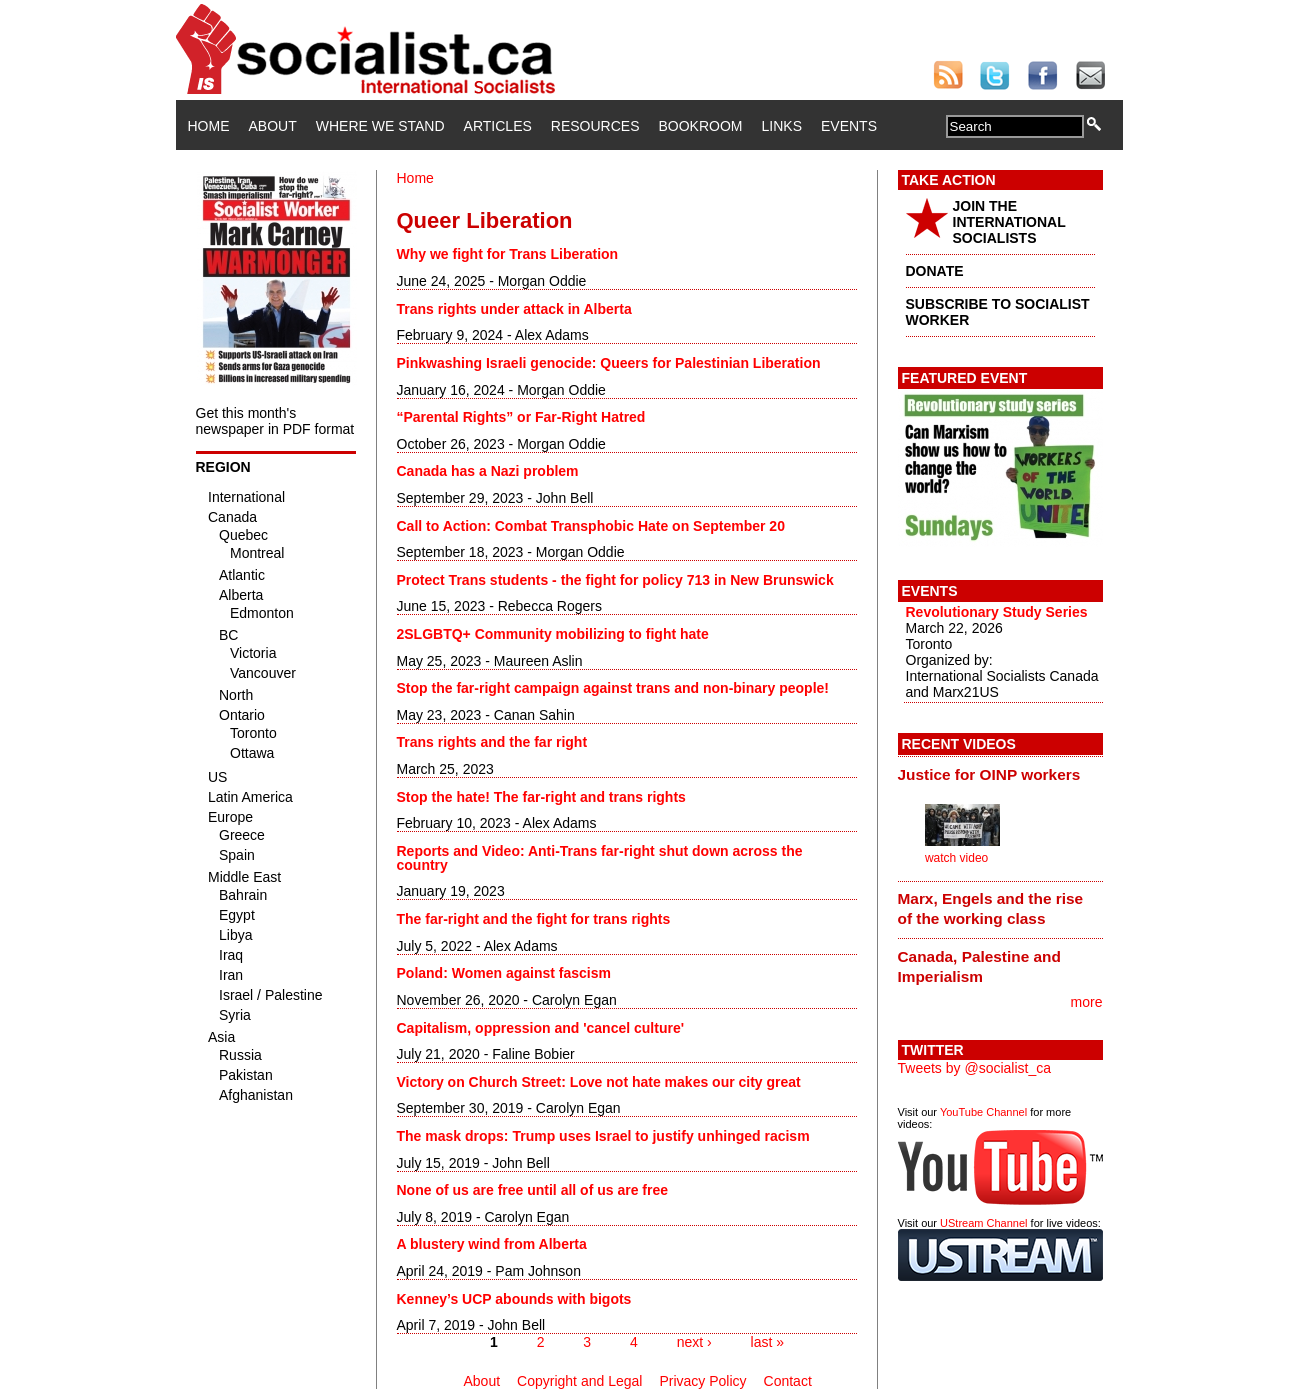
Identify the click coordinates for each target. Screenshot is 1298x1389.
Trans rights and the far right (492, 742)
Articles (498, 126)
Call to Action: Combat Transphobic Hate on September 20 (591, 526)
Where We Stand (380, 126)
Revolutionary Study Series (997, 612)
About (273, 126)
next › (694, 1342)
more (1087, 1002)
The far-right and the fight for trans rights (534, 919)
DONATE (935, 271)
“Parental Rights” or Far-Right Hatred (521, 417)
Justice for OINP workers (989, 774)
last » (767, 1342)
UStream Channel (983, 1223)
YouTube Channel (983, 1112)
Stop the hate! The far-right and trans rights (541, 797)
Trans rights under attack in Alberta (514, 309)
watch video (956, 858)
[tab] (1000, 774)
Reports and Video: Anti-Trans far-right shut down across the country (600, 858)
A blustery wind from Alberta (492, 1244)
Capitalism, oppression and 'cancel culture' (541, 1028)
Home (209, 126)
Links (782, 126)
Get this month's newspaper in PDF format (275, 421)
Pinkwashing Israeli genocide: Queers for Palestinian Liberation (609, 363)
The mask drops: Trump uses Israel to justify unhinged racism (603, 1136)
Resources (595, 126)
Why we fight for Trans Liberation (508, 254)
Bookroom (701, 126)
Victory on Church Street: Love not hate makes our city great (599, 1082)
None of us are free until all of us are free (533, 1190)
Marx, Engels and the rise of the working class (991, 908)
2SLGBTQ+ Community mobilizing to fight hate (553, 634)
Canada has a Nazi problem (488, 471)
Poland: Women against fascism (504, 973)
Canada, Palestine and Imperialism (979, 966)
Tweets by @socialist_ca (975, 1068)
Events (849, 126)
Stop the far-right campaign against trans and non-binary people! (613, 688)
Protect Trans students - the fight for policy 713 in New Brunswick (615, 580)
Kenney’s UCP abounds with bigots (514, 1299)
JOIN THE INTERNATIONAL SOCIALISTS (1009, 222)
